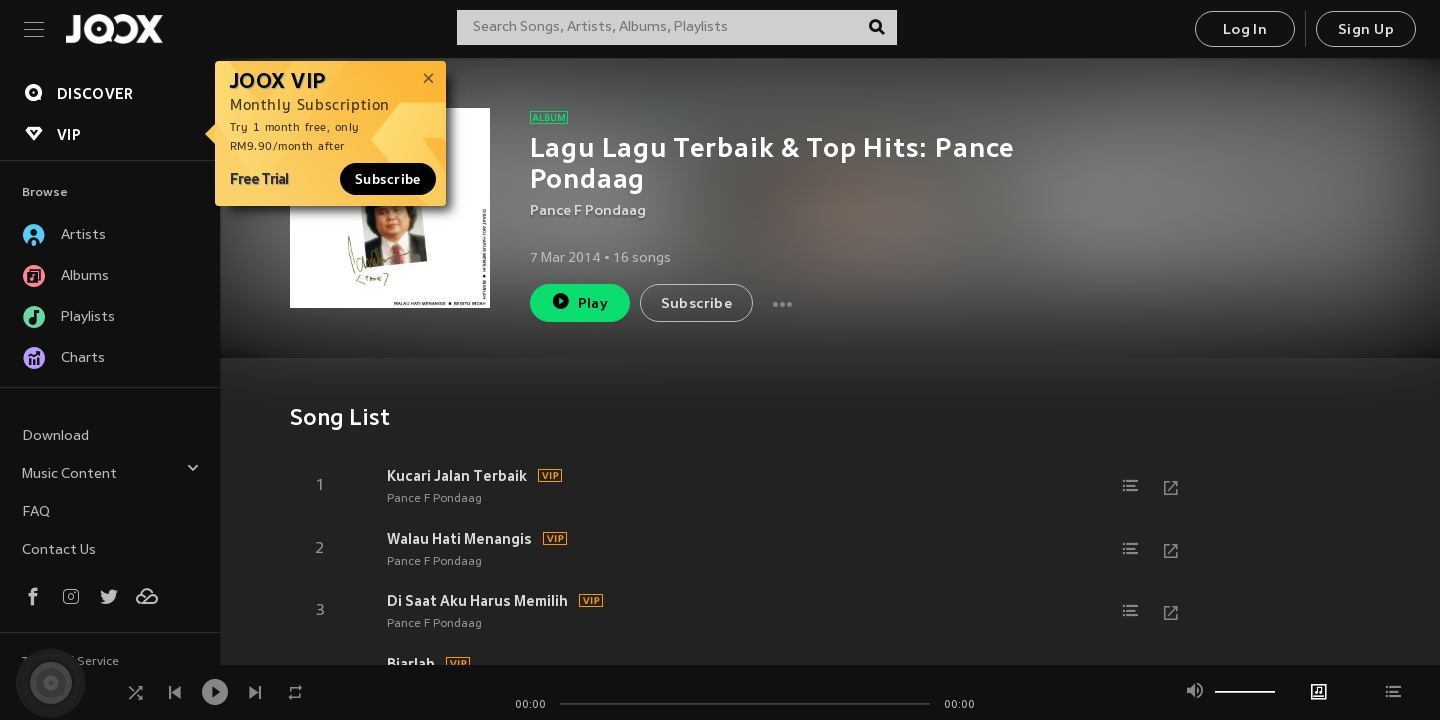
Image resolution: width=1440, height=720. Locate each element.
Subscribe (388, 179)
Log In (1245, 30)
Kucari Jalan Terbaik (457, 476)
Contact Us (59, 550)
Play (579, 301)
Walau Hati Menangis (459, 539)
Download (55, 436)
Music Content (111, 471)
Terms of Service (70, 662)
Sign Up (1366, 30)
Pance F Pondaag (588, 211)
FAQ (36, 512)
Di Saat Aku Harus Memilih (477, 601)
